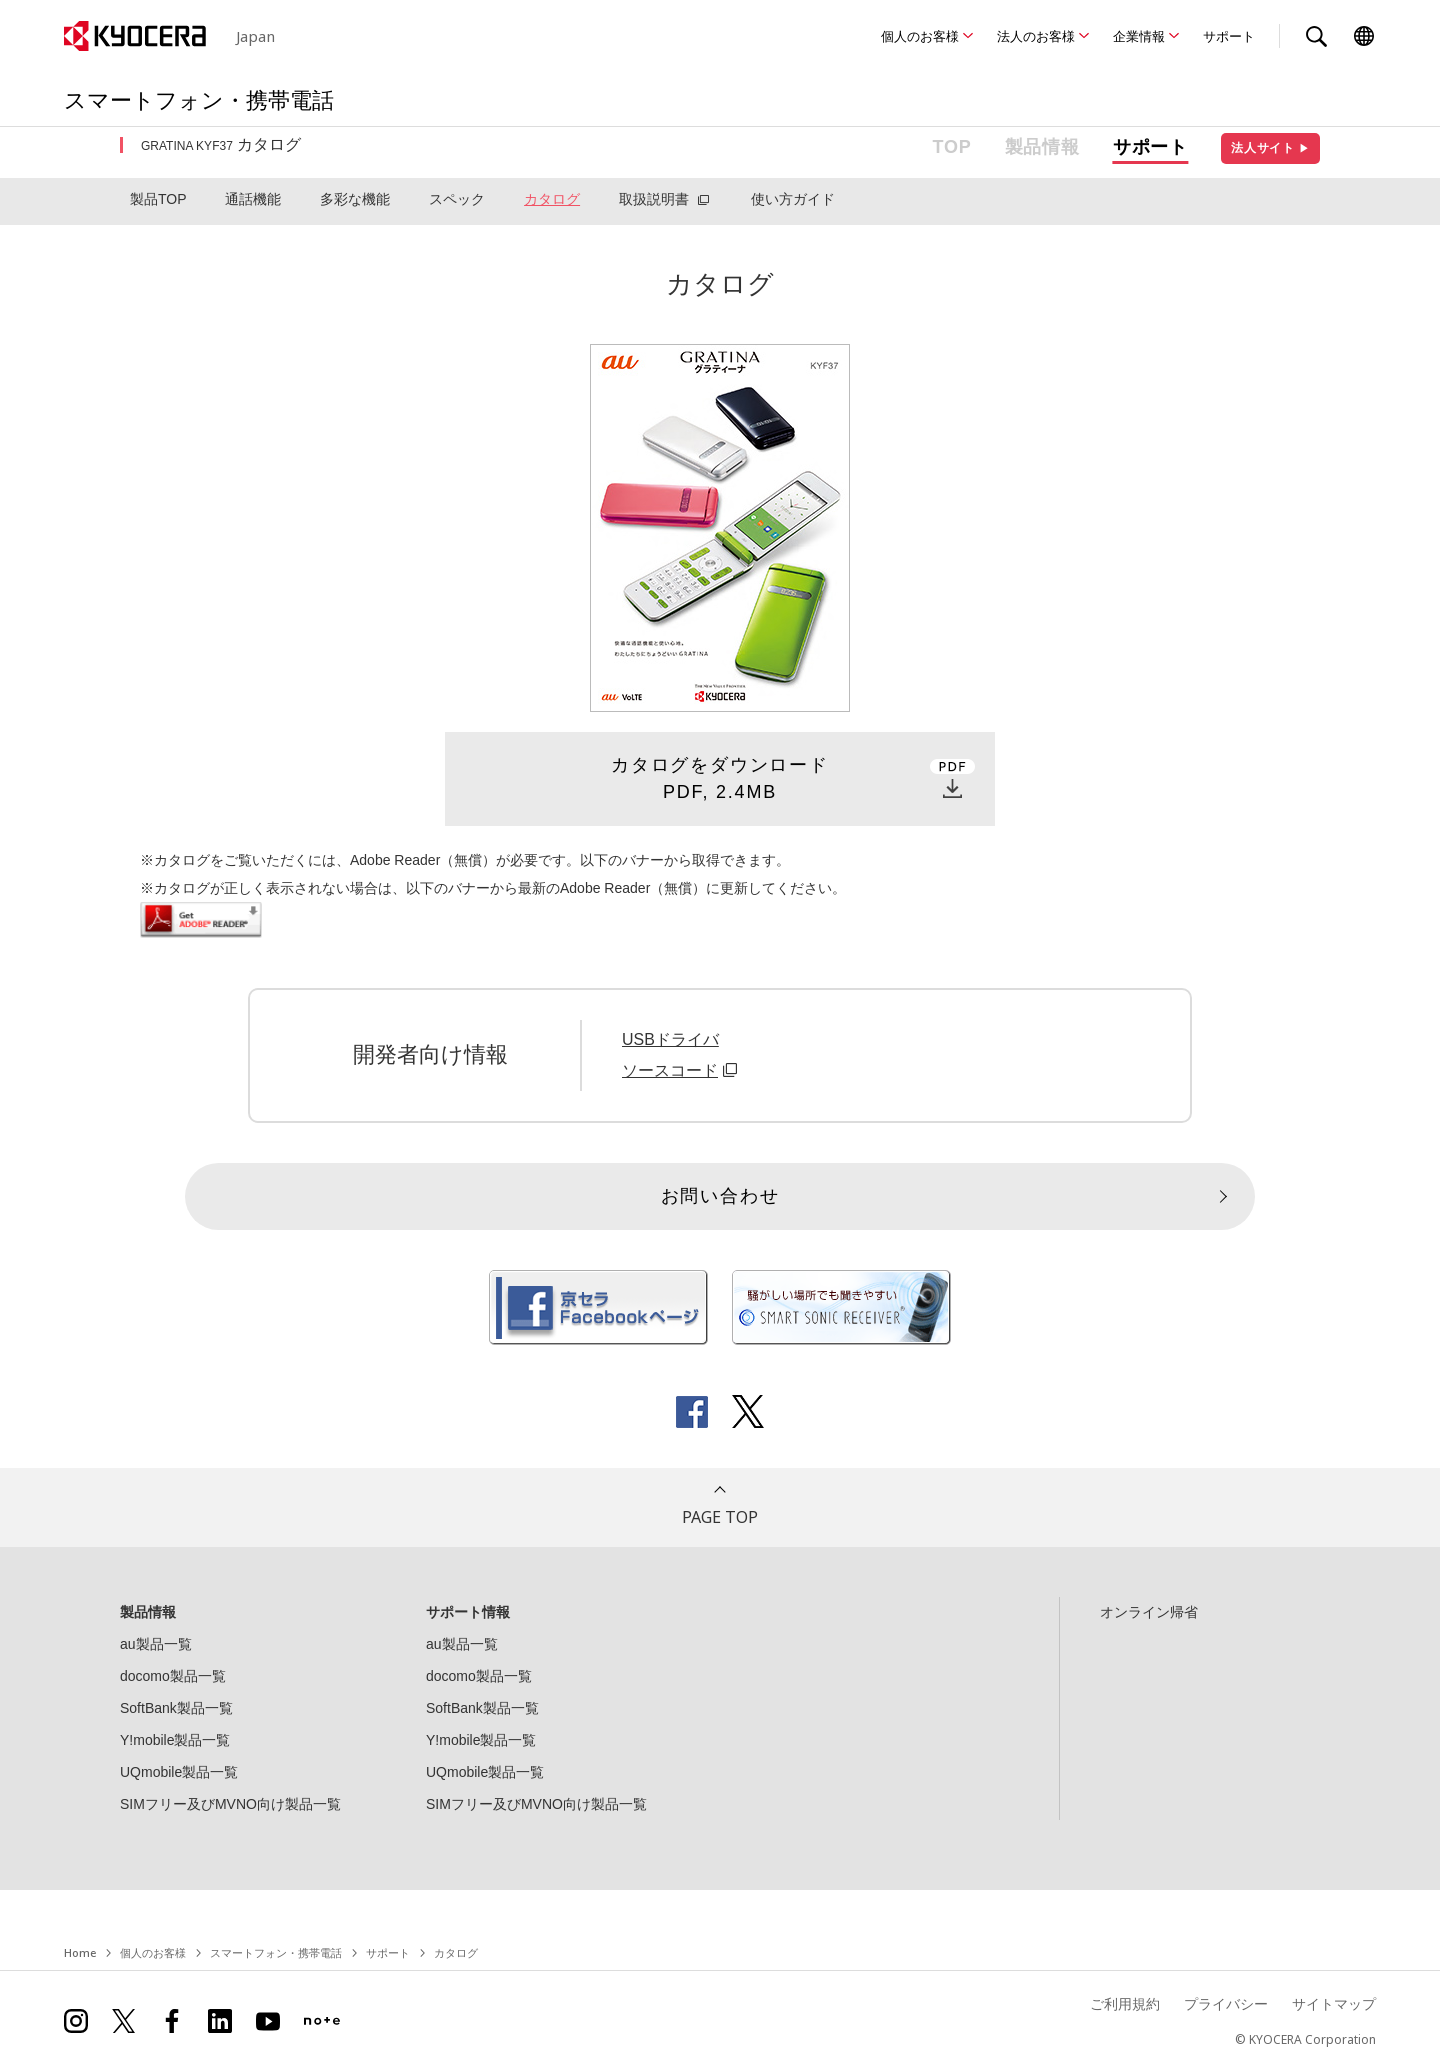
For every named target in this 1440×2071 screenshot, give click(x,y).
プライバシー (1226, 2003)
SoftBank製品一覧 (176, 1708)
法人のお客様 (1036, 36)
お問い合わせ (720, 1196)
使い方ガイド (793, 199)
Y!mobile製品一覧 (175, 1740)
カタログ (552, 199)
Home (80, 1952)
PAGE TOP (720, 1517)
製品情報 (1042, 147)
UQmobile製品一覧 (179, 1772)
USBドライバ (670, 1039)
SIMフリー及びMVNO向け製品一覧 (230, 1804)
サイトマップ (1334, 2003)
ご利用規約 (1125, 2003)
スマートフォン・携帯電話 (276, 1952)
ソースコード (682, 1070)
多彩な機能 (355, 199)
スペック (457, 199)
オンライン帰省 (1149, 1612)
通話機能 (253, 199)
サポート (1229, 36)
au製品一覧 (156, 1644)
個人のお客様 (920, 36)
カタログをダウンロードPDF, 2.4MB (720, 778)
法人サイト (1270, 148)
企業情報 (1139, 36)
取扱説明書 (654, 199)
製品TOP (158, 199)
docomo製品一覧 (173, 1676)
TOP (952, 147)
